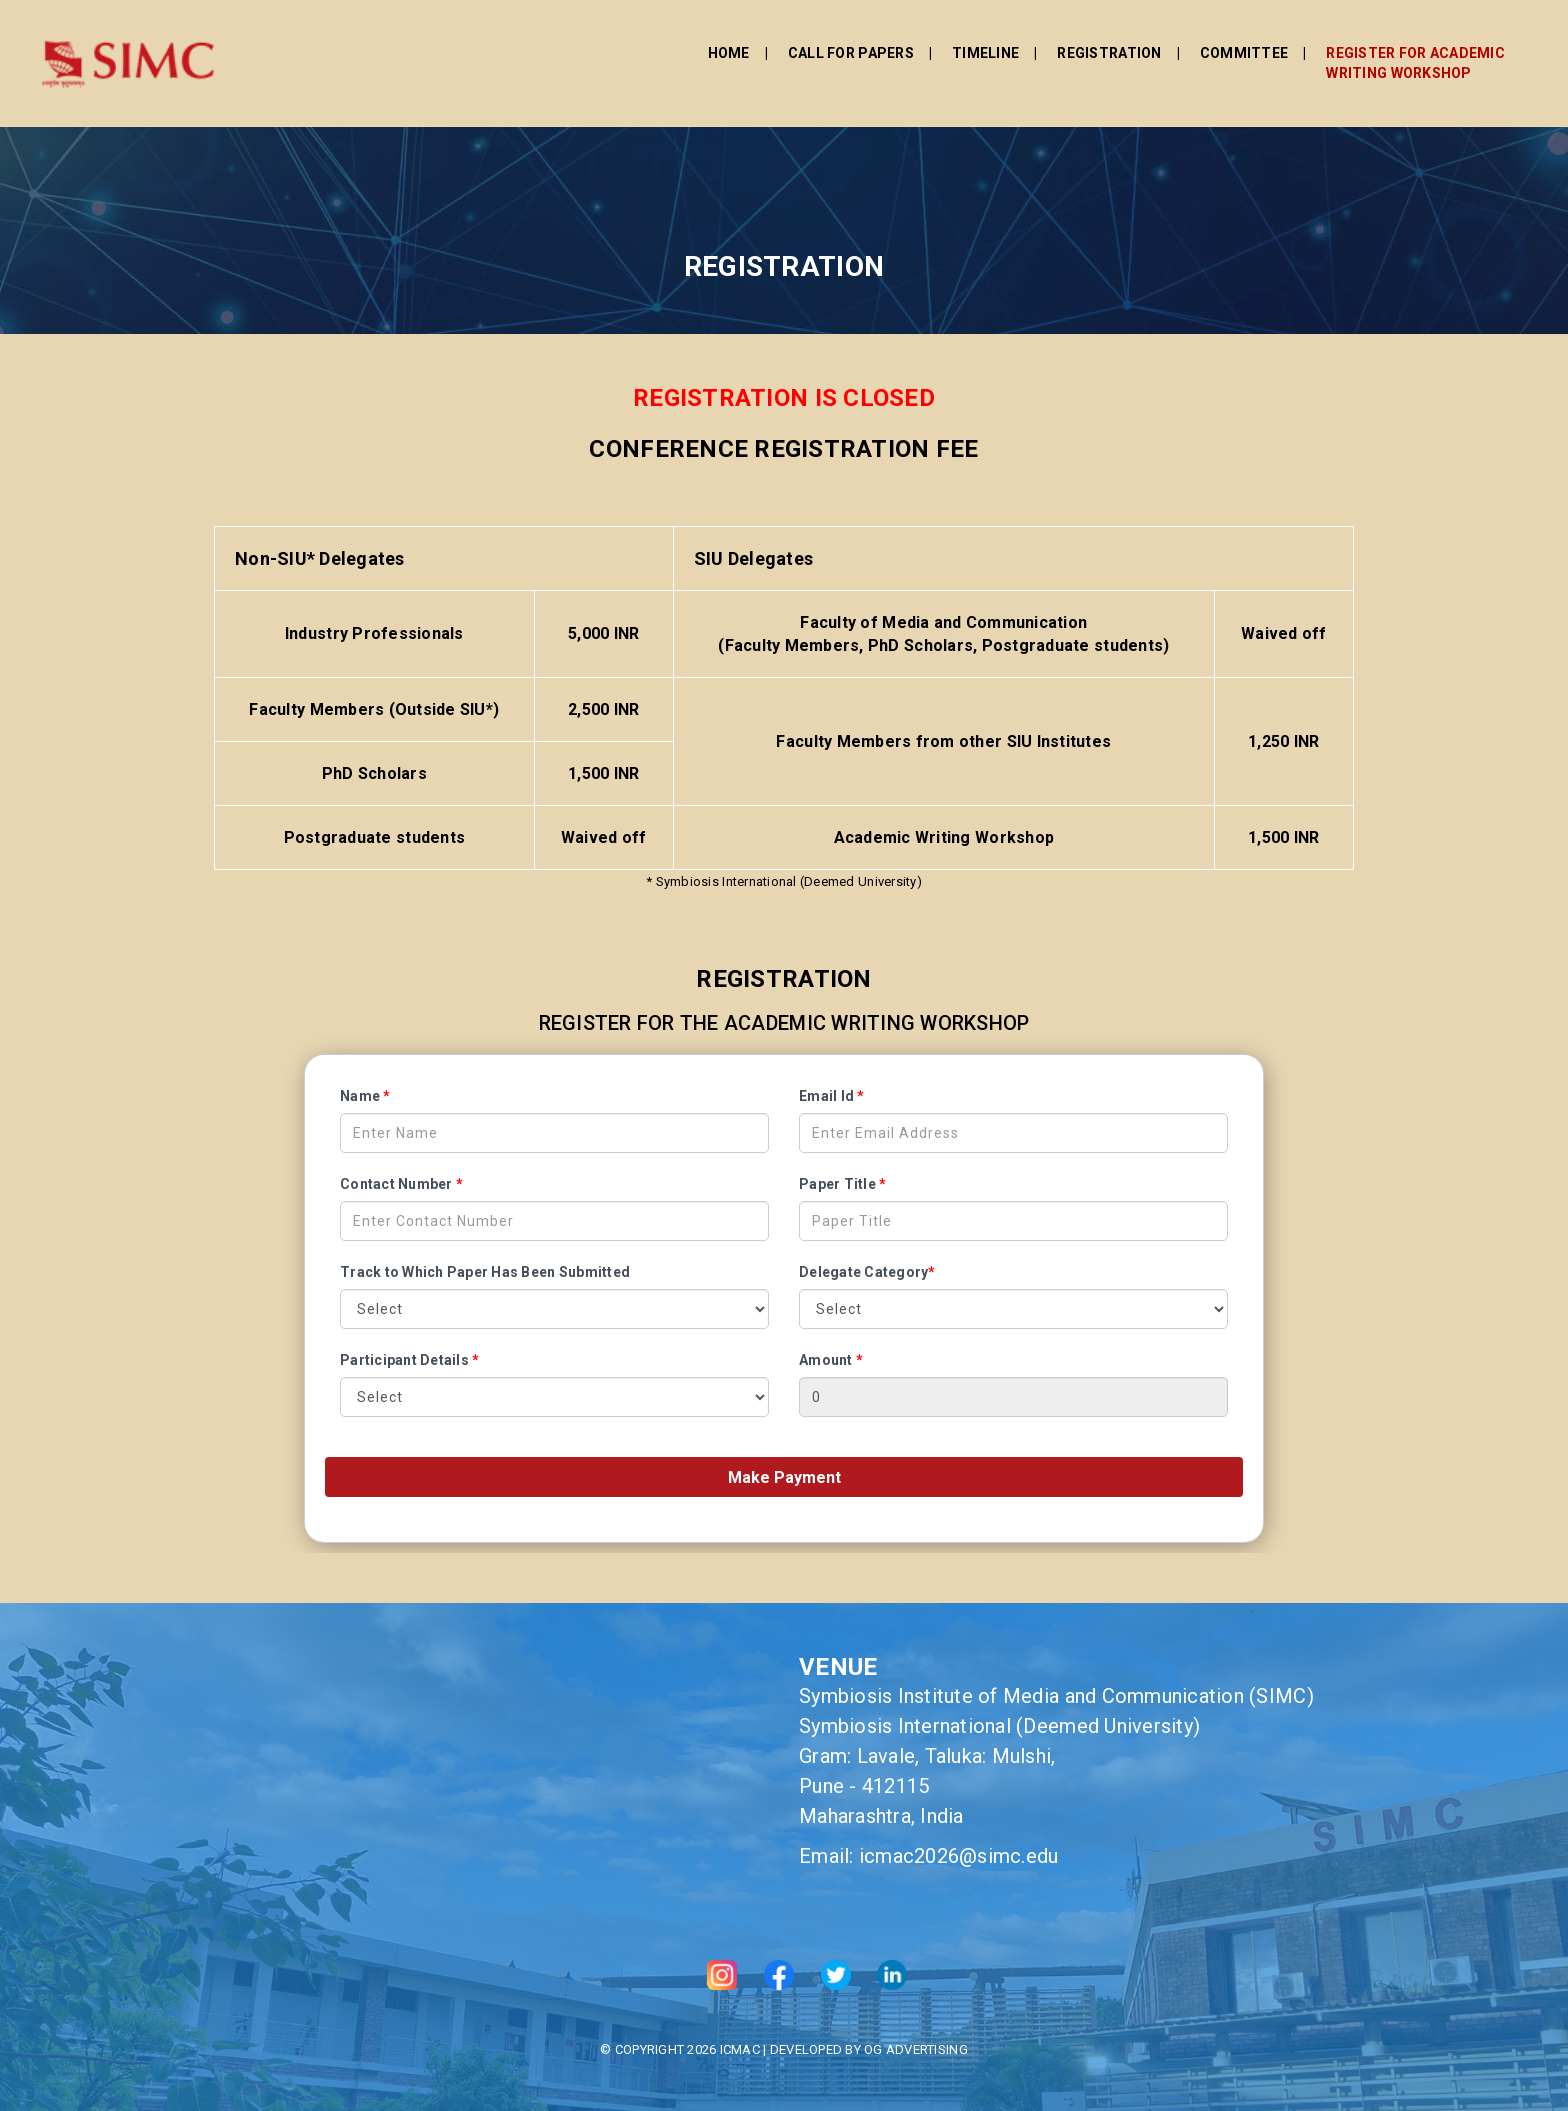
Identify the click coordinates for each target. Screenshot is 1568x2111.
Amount (831, 1360)
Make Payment (784, 1477)
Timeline (792, 47)
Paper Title (842, 1184)
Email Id (832, 1096)
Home (536, 47)
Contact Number (401, 1184)
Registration (916, 47)
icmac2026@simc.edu (959, 1856)
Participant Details (409, 1360)
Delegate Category (867, 1272)
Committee (1051, 47)
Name (365, 1096)
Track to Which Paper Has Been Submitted (485, 1272)
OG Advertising (916, 2049)
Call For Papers (658, 47)
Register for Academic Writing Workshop (1222, 57)
